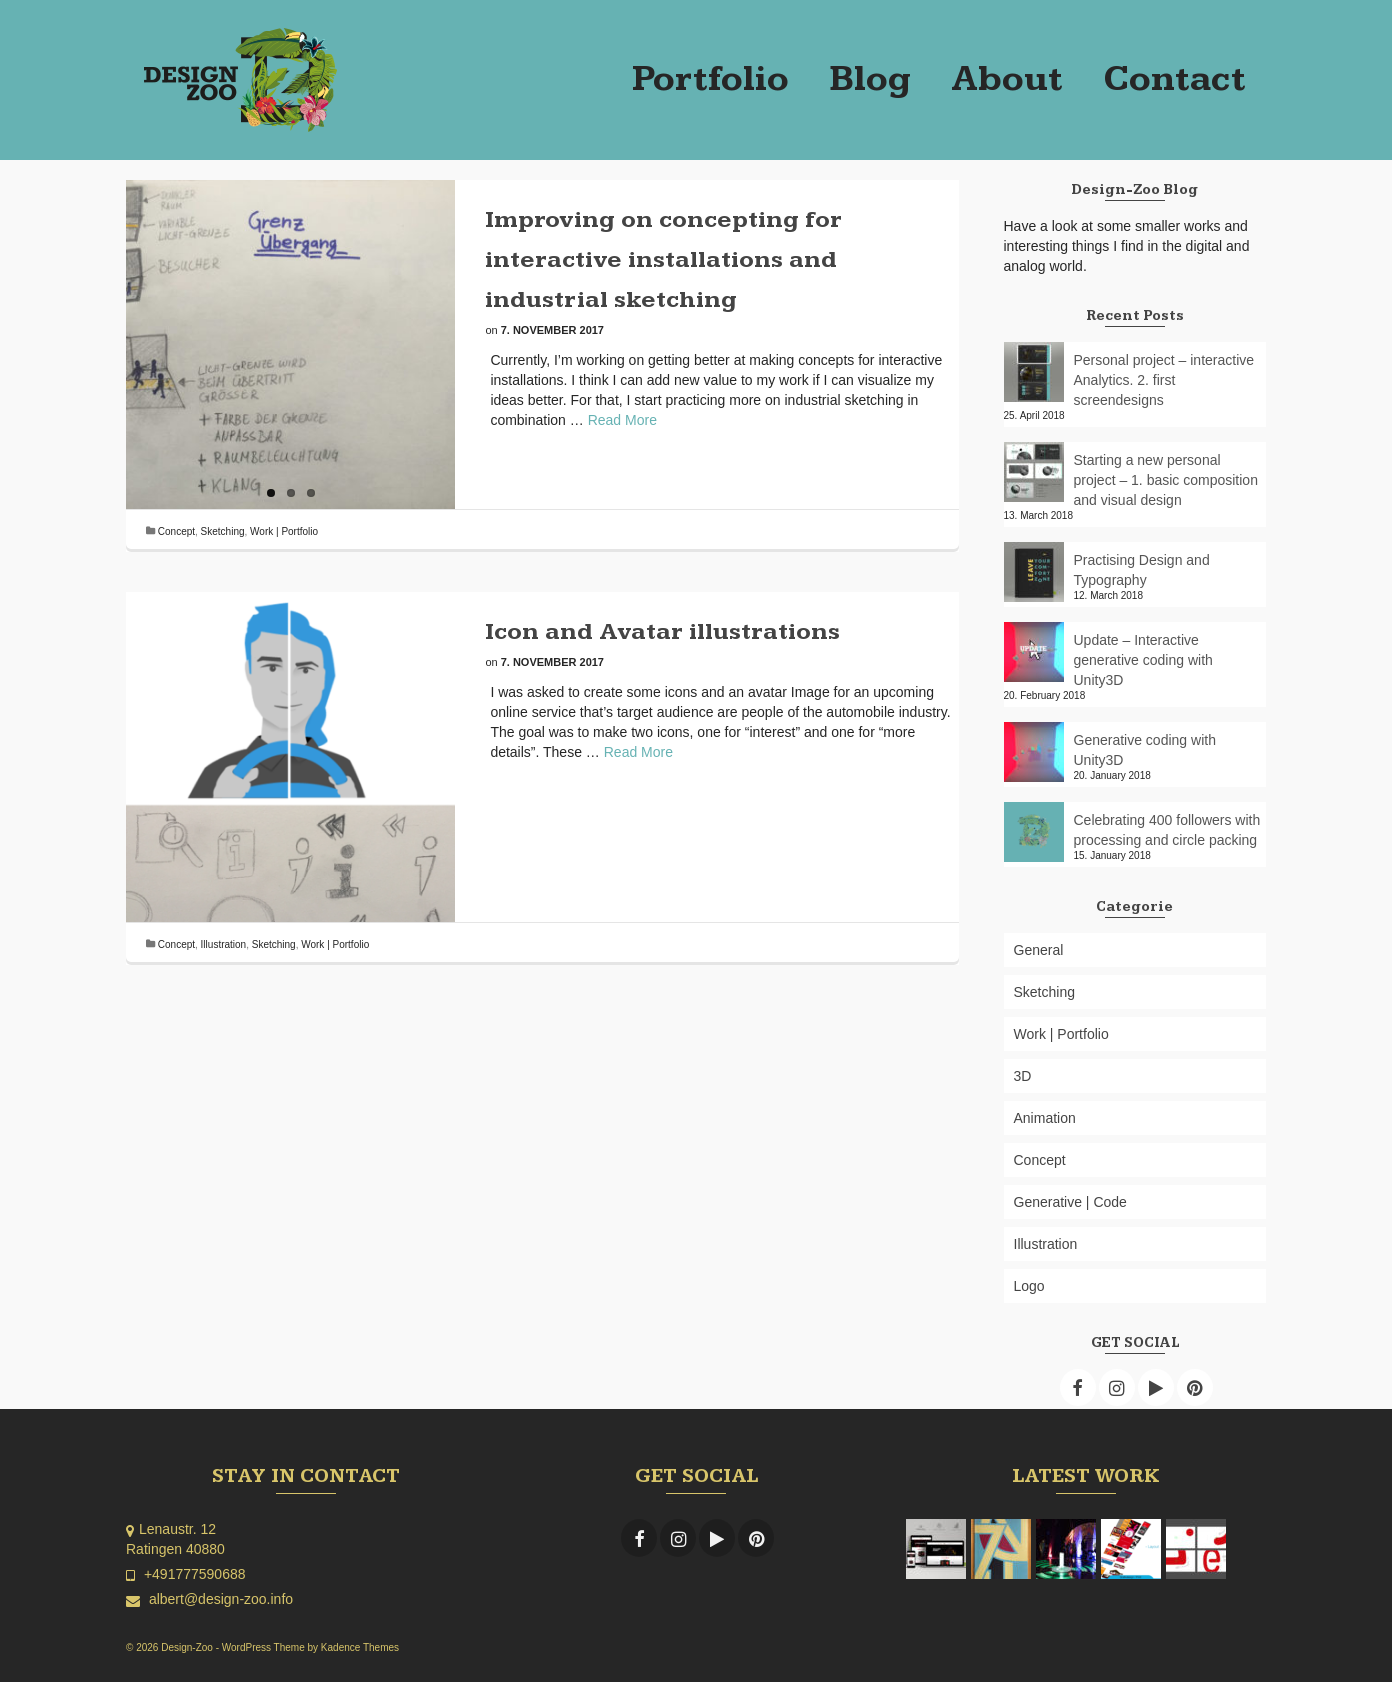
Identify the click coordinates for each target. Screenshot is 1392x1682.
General (1039, 950)
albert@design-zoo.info (209, 1599)
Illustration (224, 944)
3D (1023, 1076)
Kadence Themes (360, 1647)
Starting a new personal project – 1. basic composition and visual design (1166, 480)
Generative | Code (1070, 1202)
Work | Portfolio (284, 531)
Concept (176, 531)
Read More (622, 420)
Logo (1029, 1286)
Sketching (223, 531)
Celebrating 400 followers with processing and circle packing (1167, 830)
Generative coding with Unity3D (1145, 750)
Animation (1045, 1118)
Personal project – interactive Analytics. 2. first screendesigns (1164, 380)
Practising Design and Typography (1142, 570)
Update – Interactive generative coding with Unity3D (1143, 660)
